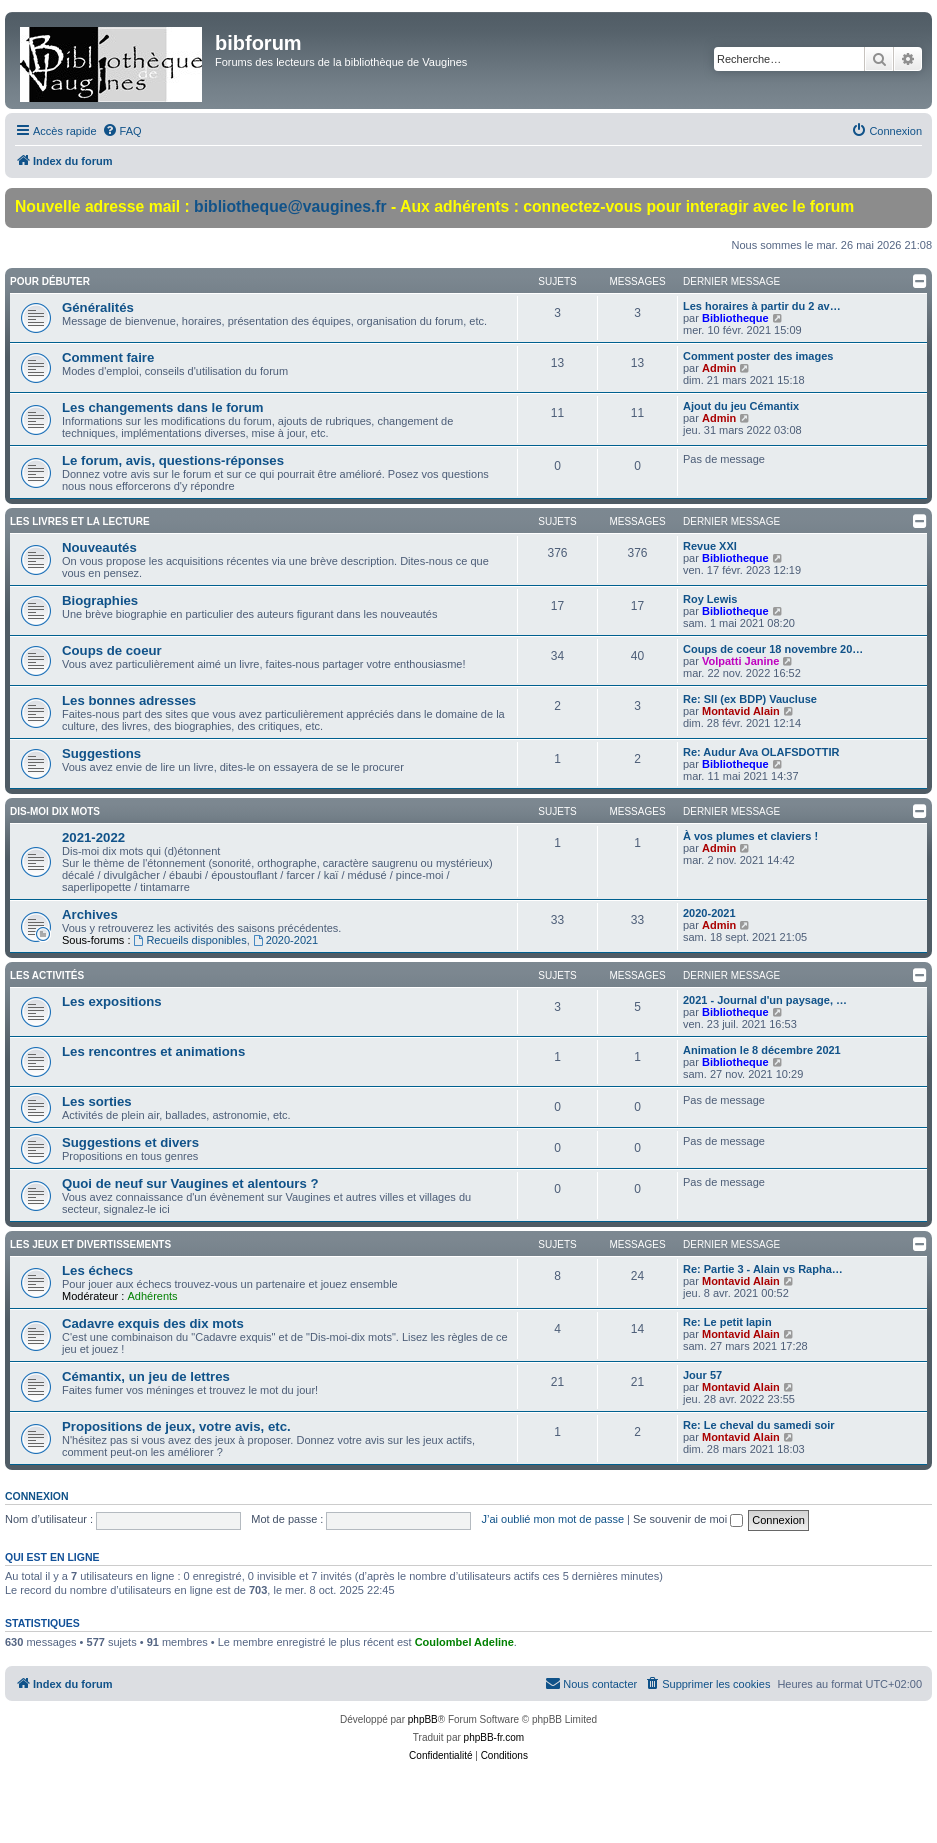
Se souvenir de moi (688, 1519)
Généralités (98, 307)
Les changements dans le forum (163, 407)
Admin (719, 368)
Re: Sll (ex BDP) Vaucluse (750, 699)
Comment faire (108, 357)
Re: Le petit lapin (727, 1322)
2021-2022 (93, 837)
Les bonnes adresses (129, 700)
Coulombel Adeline (464, 1642)
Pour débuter (50, 281)
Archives (90, 914)
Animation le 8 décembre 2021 (762, 1050)
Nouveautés (99, 547)
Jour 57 (702, 1375)
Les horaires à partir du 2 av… (762, 306)
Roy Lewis (710, 599)
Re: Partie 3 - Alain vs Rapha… (763, 1269)
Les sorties (97, 1101)
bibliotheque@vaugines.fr (290, 206)
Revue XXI (710, 546)
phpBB (423, 1719)
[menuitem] (122, 131)
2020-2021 (285, 940)
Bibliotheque (735, 318)
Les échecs (97, 1270)
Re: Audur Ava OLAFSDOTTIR (761, 752)
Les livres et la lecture (80, 521)
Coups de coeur (112, 650)
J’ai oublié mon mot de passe (553, 1519)
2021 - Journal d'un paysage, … (765, 1000)
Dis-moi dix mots (55, 811)
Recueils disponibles (190, 940)
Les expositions (112, 1001)
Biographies (100, 600)
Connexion (37, 1496)
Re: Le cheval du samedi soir (759, 1425)
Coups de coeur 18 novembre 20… (773, 649)
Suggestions (101, 753)
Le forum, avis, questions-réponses (173, 460)
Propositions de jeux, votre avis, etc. (176, 1426)
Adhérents (152, 1296)
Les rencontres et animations (153, 1051)
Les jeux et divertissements (90, 1244)
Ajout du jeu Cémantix (741, 406)
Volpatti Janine (740, 661)
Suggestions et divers (130, 1142)
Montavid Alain (741, 711)
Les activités (47, 975)
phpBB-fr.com (494, 1737)
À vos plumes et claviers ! (750, 836)
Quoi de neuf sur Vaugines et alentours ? (190, 1183)
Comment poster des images (758, 356)
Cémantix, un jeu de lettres (146, 1376)
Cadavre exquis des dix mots (153, 1323)
